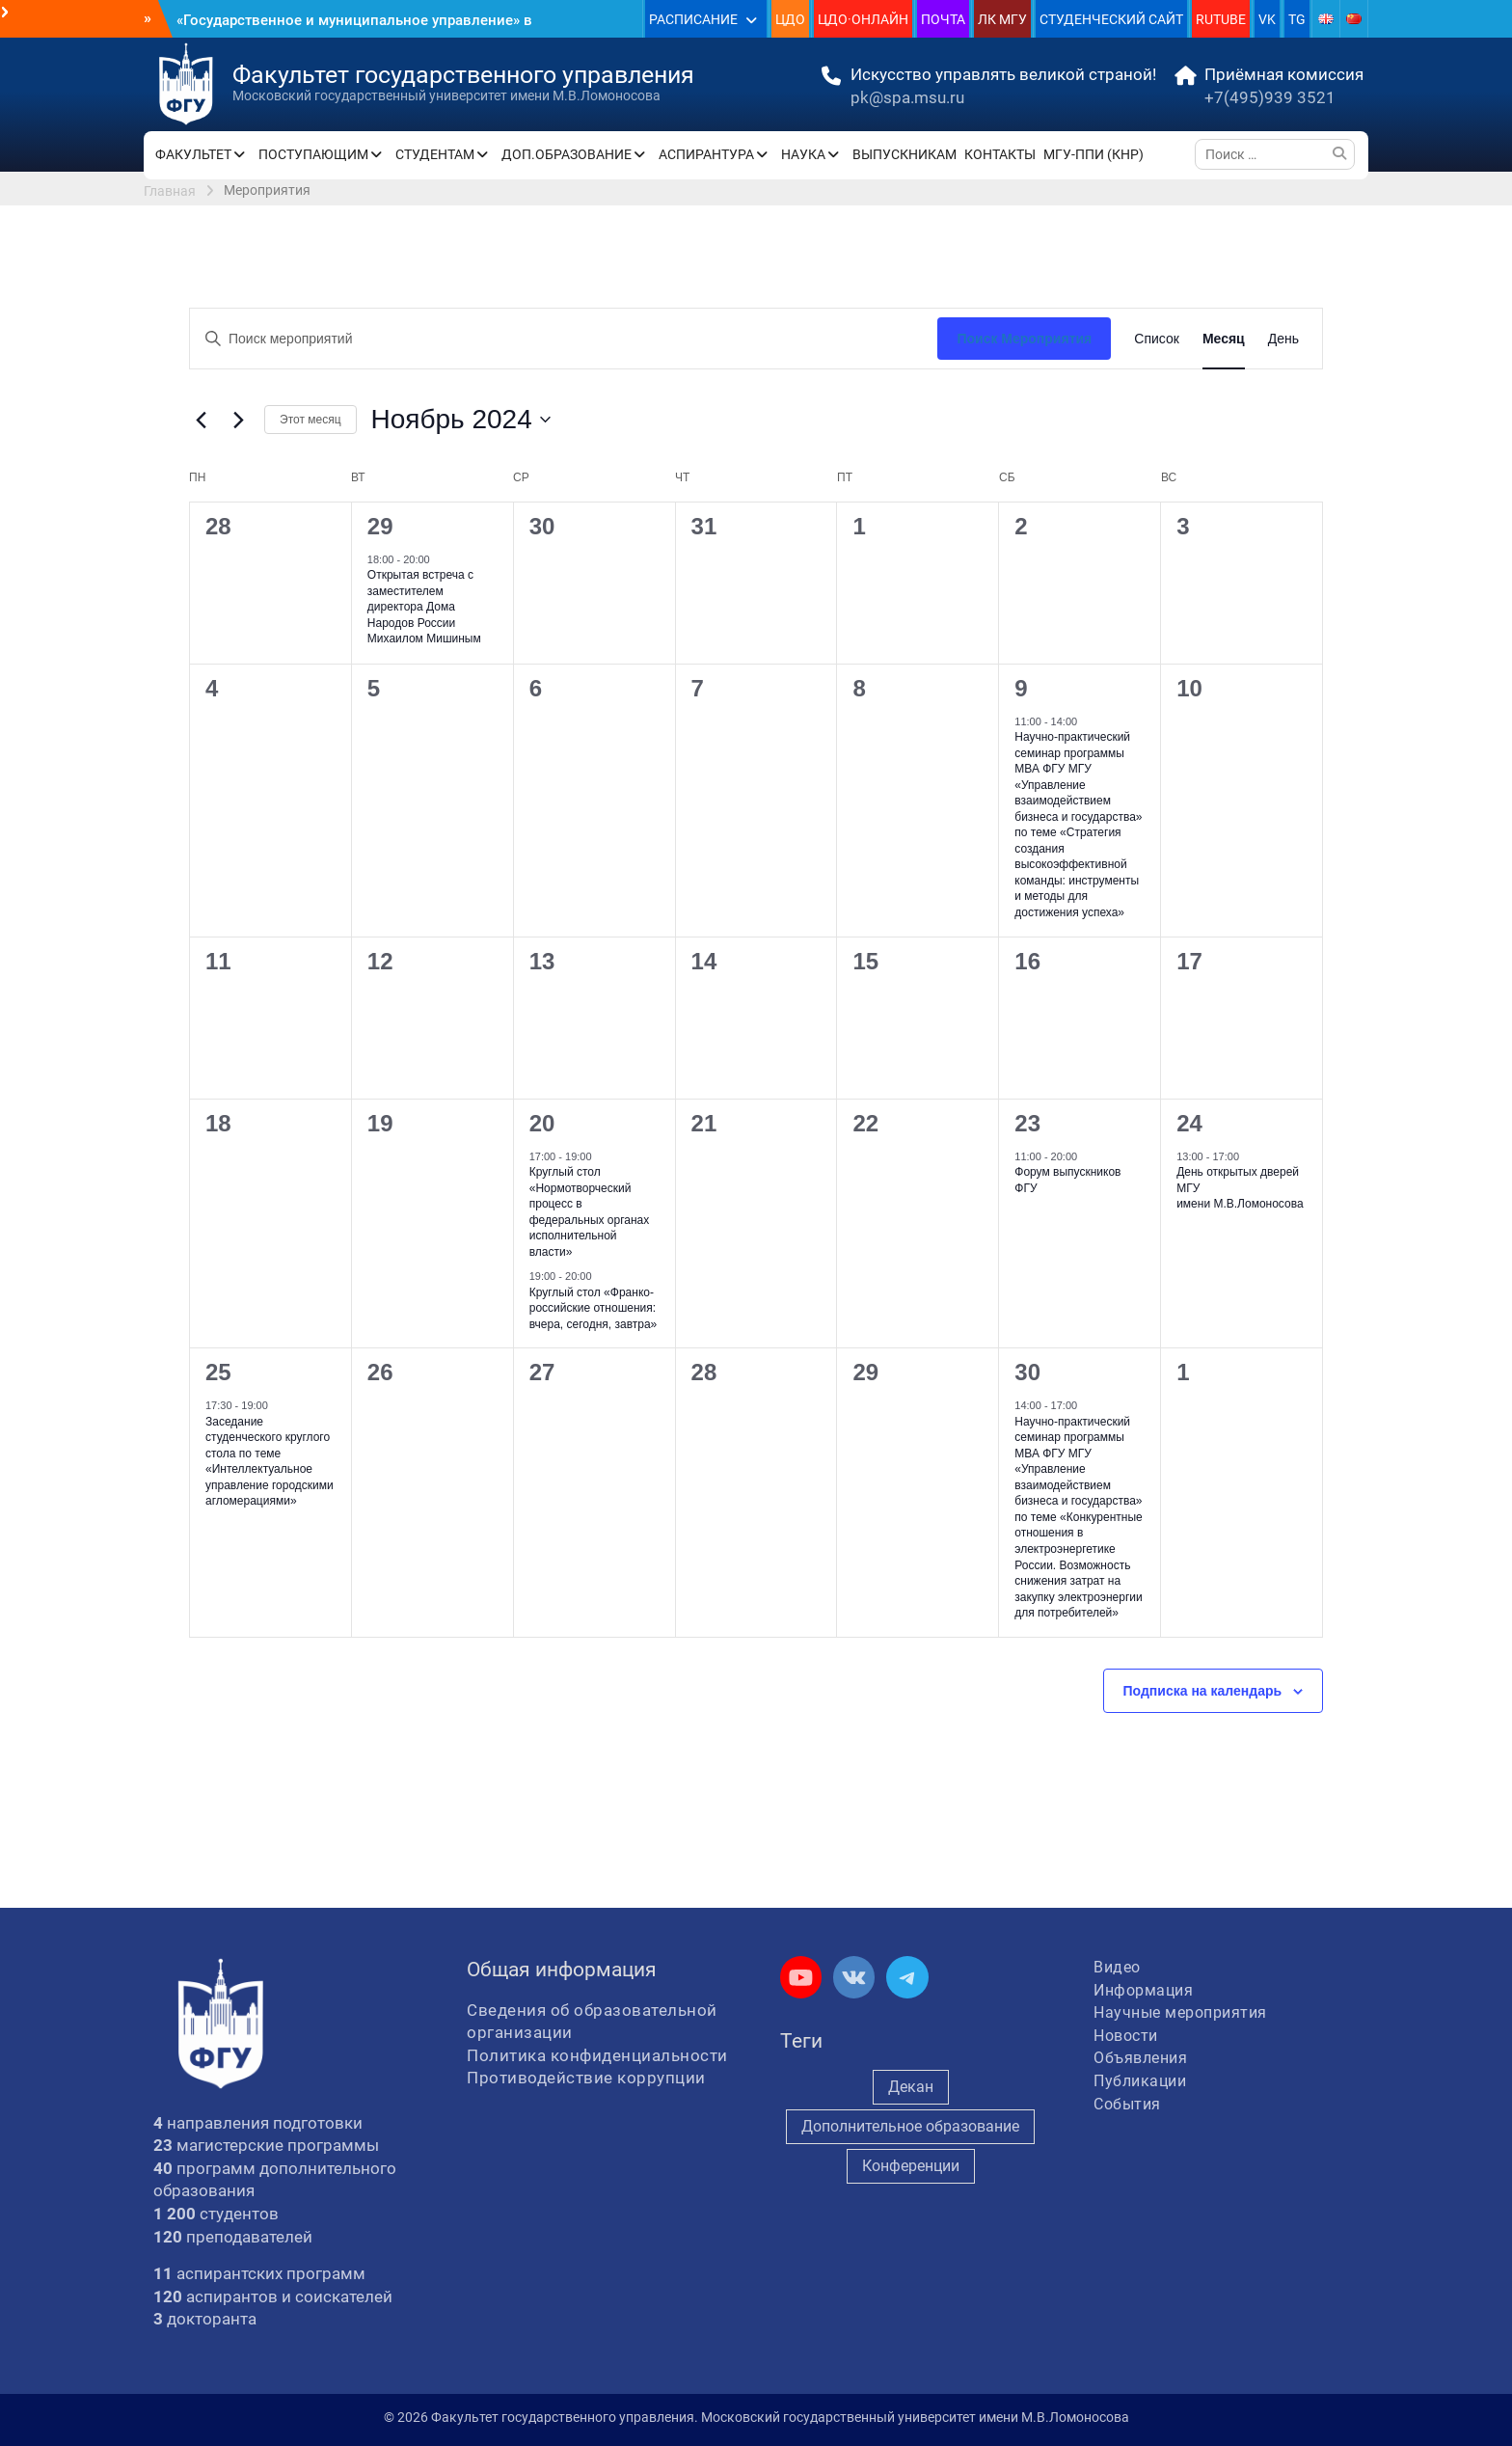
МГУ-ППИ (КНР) (1093, 154)
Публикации (1140, 2081)
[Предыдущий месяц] (200, 419)
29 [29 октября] (380, 526)
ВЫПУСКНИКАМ (904, 154)
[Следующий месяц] (238, 419)
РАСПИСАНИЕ (693, 19)
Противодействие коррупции (586, 2077)
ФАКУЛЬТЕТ (193, 154)
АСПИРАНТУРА (706, 154)
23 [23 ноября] (1027, 1123)
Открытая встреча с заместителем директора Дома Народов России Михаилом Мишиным (424, 606)
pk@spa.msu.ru (907, 97)
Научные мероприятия (1180, 2012)
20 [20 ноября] (542, 1123)
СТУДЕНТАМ (434, 154)
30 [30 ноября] (1027, 1372)
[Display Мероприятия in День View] (1283, 339)
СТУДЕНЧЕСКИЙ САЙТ (1111, 19)
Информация (1143, 1990)
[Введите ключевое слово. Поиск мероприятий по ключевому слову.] (563, 339)
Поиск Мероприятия (1024, 338)
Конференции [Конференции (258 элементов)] (910, 2166)
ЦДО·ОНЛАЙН (863, 19)
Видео (1117, 1967)
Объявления (1140, 2058)
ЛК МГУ (1002, 19)
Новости (1126, 2035)
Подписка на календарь (1202, 1691)
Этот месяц (310, 419)
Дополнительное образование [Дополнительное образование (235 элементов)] (910, 2126)
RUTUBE (1221, 19)
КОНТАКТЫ (1000, 154)
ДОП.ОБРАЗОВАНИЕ (566, 154)
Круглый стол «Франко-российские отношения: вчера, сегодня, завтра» (593, 1308)
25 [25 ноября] (218, 1372)
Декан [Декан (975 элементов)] (910, 2087)
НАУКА (803, 154)
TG (1297, 19)
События (1127, 2104)
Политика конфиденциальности (597, 2055)
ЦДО (790, 19)
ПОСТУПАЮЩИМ (313, 154)
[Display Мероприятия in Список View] (1156, 339)
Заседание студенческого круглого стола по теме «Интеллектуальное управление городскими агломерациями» (269, 1461)
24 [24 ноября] (1189, 1123)
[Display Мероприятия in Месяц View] (1223, 339)
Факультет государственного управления (463, 75)
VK (1267, 19)
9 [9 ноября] (1020, 688)
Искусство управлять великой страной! (1003, 74)
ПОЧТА (943, 19)
